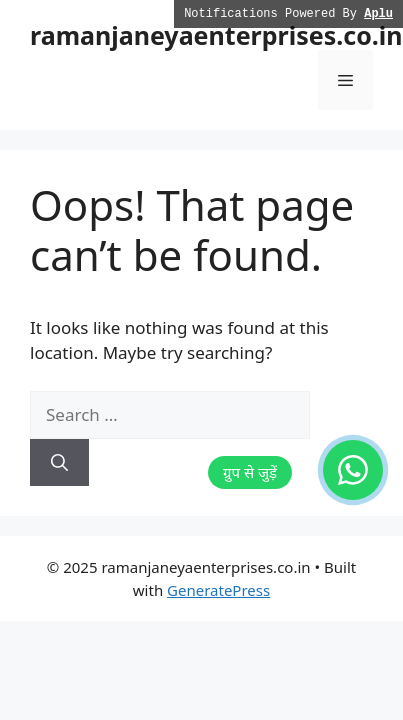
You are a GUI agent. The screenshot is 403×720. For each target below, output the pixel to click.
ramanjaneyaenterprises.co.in (216, 35)
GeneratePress (218, 590)
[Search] (59, 463)
